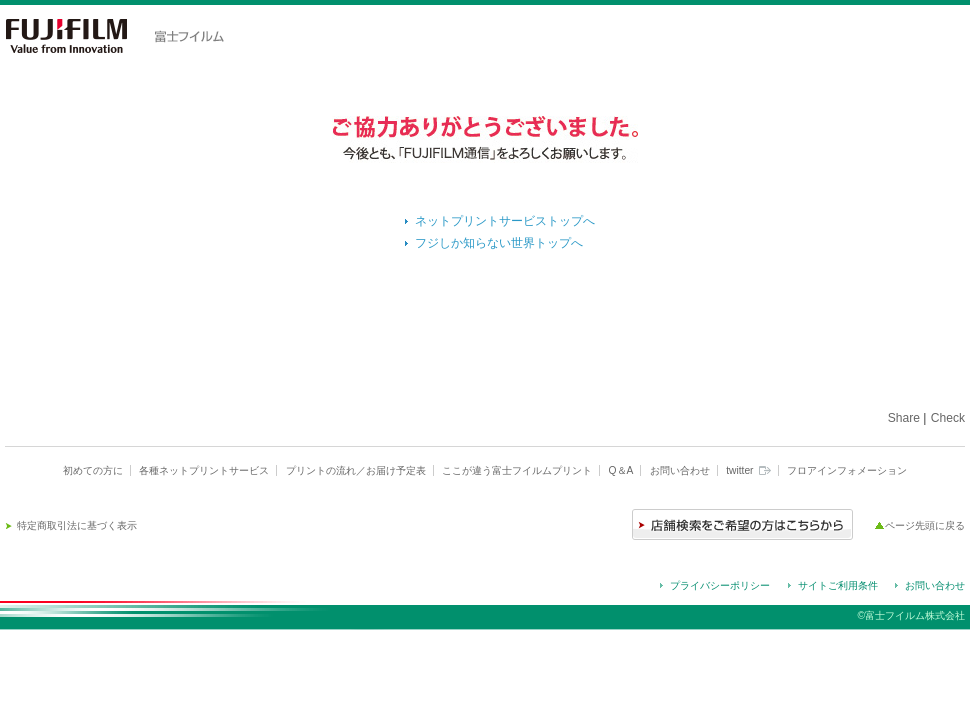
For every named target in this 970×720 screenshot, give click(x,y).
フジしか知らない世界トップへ (499, 243)
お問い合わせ (680, 470)
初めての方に (93, 470)
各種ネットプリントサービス (204, 470)
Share (904, 418)
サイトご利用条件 (838, 585)
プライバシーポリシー (720, 585)
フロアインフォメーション (847, 470)
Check (948, 418)
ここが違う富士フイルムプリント (517, 470)
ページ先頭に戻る (925, 525)
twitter (748, 470)
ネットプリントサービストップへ (505, 221)
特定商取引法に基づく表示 (77, 525)
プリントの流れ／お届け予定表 (356, 470)
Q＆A (621, 470)
